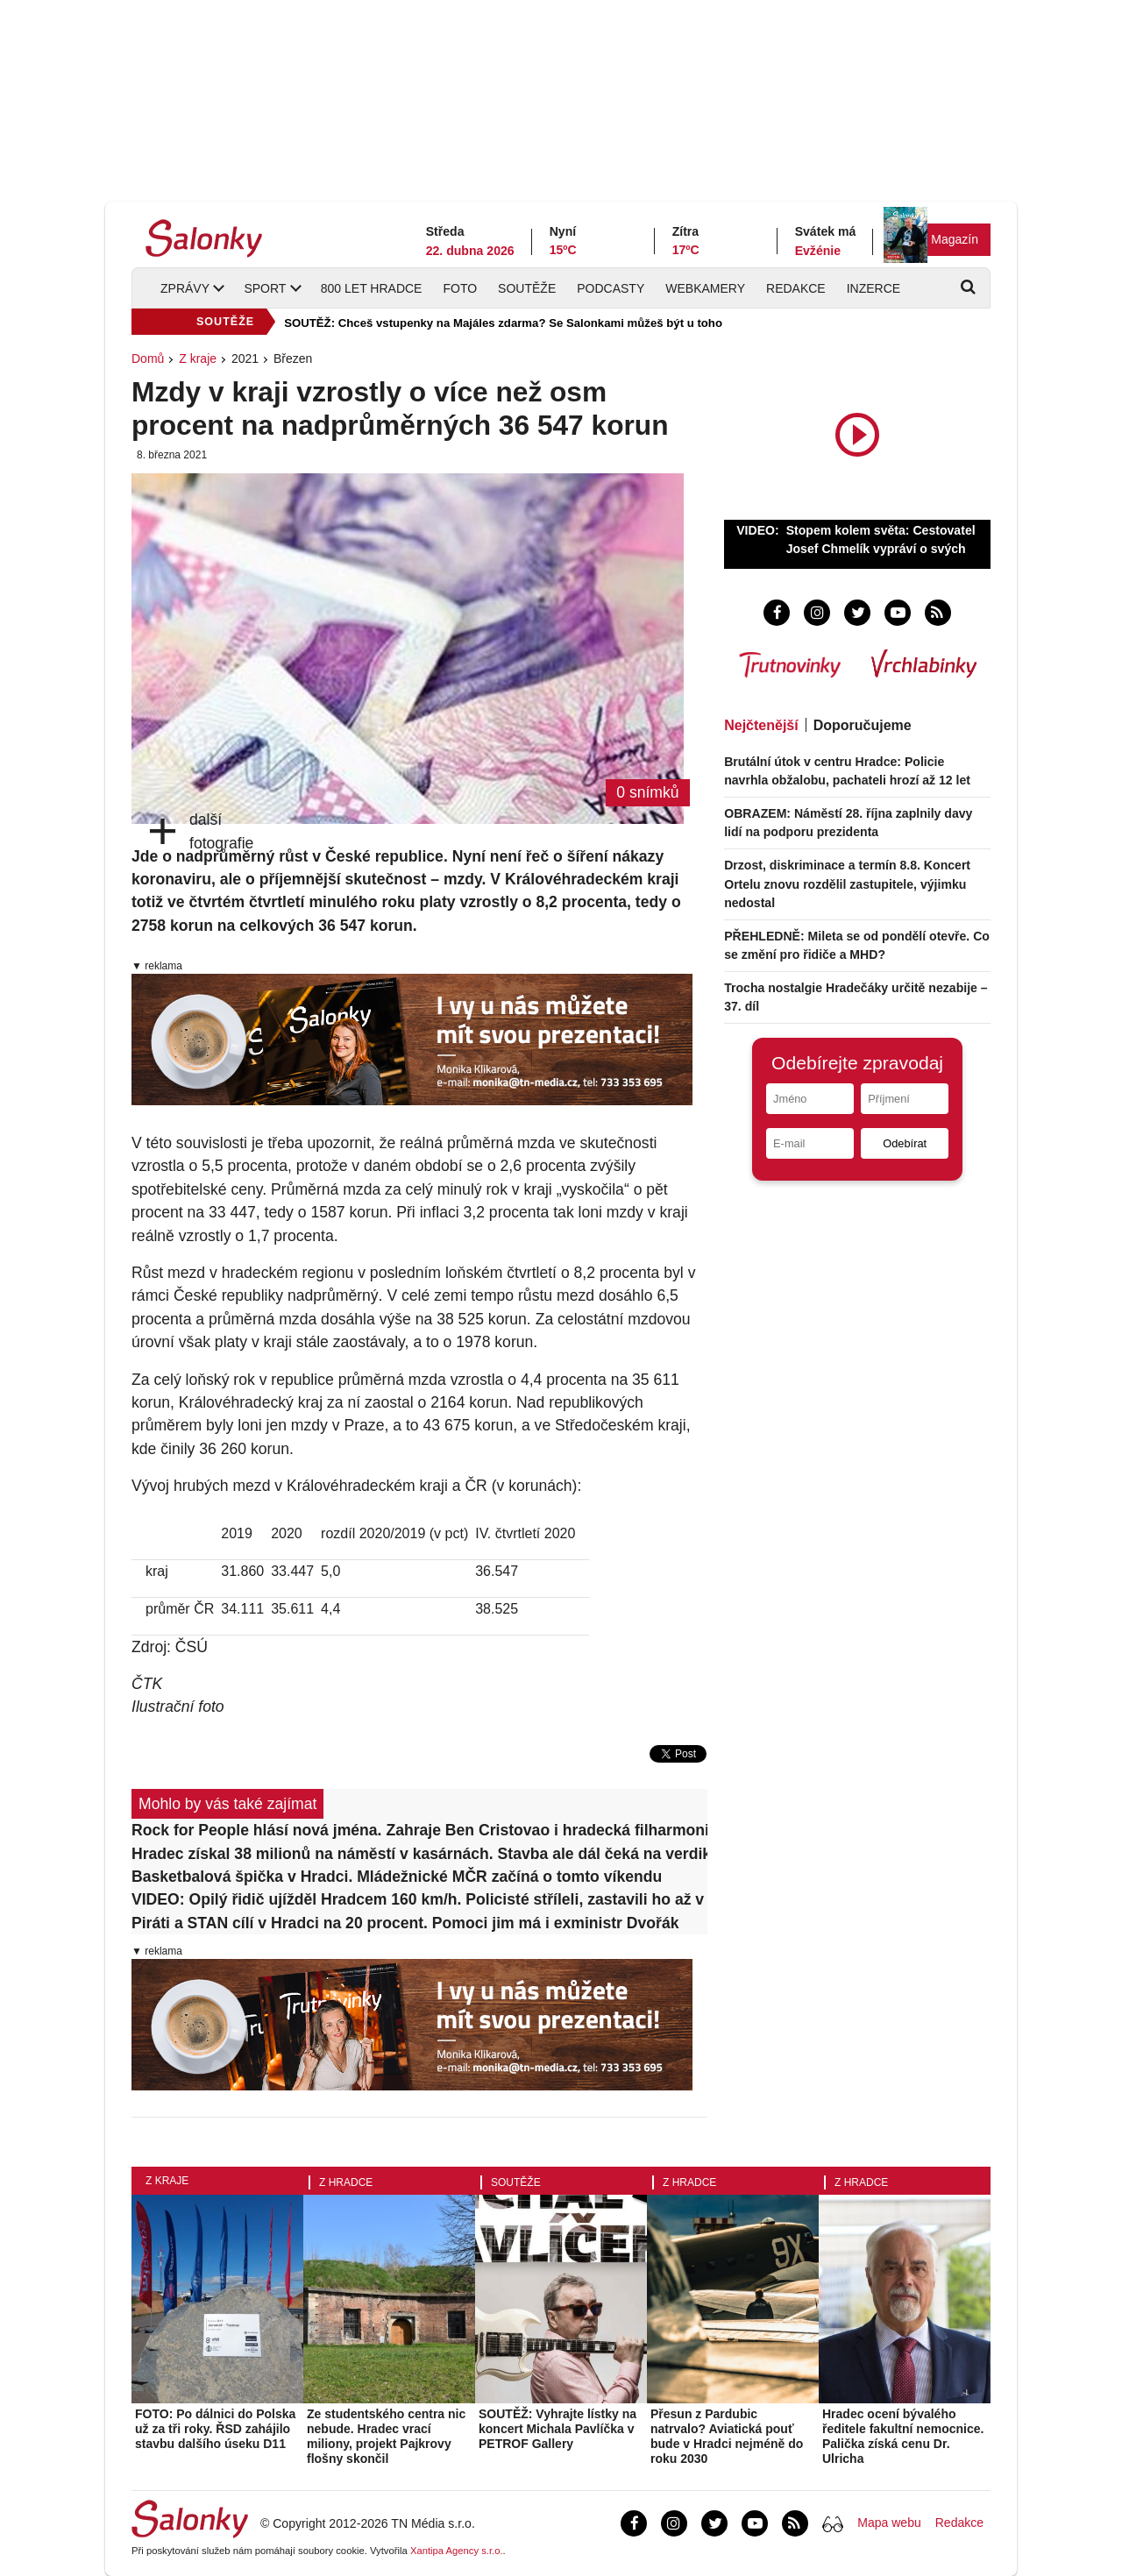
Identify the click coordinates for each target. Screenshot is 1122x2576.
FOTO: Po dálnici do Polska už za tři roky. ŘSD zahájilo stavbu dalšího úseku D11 (215, 2429)
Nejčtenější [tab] (761, 725)
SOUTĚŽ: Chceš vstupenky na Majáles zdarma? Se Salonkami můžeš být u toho (503, 323)
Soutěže (527, 288)
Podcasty (610, 288)
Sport (265, 288)
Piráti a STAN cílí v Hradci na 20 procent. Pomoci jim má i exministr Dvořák (404, 1923)
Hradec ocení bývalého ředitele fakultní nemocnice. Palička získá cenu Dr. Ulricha (903, 2436)
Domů (147, 358)
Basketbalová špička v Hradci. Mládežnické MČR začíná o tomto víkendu (396, 1876)
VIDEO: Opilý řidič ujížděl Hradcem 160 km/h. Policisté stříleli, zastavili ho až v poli (419, 1899)
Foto (460, 288)
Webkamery (705, 288)
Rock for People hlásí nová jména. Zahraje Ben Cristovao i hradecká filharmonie (419, 1830)
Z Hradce (346, 2182)
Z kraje (198, 358)
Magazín (954, 239)
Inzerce (873, 288)
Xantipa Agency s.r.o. (456, 2550)
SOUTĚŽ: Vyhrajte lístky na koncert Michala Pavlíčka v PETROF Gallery (557, 2429)
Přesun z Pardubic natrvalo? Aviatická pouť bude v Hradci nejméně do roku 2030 (726, 2436)
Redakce (796, 288)
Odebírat (905, 1143)
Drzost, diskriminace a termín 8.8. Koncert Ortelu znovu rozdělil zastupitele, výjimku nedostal (847, 883)
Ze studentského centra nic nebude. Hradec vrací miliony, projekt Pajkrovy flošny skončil (386, 2436)
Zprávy (184, 288)
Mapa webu (888, 2523)
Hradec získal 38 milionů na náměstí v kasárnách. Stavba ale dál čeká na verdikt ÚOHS (419, 1854)
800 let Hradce (372, 288)
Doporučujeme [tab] (862, 725)
